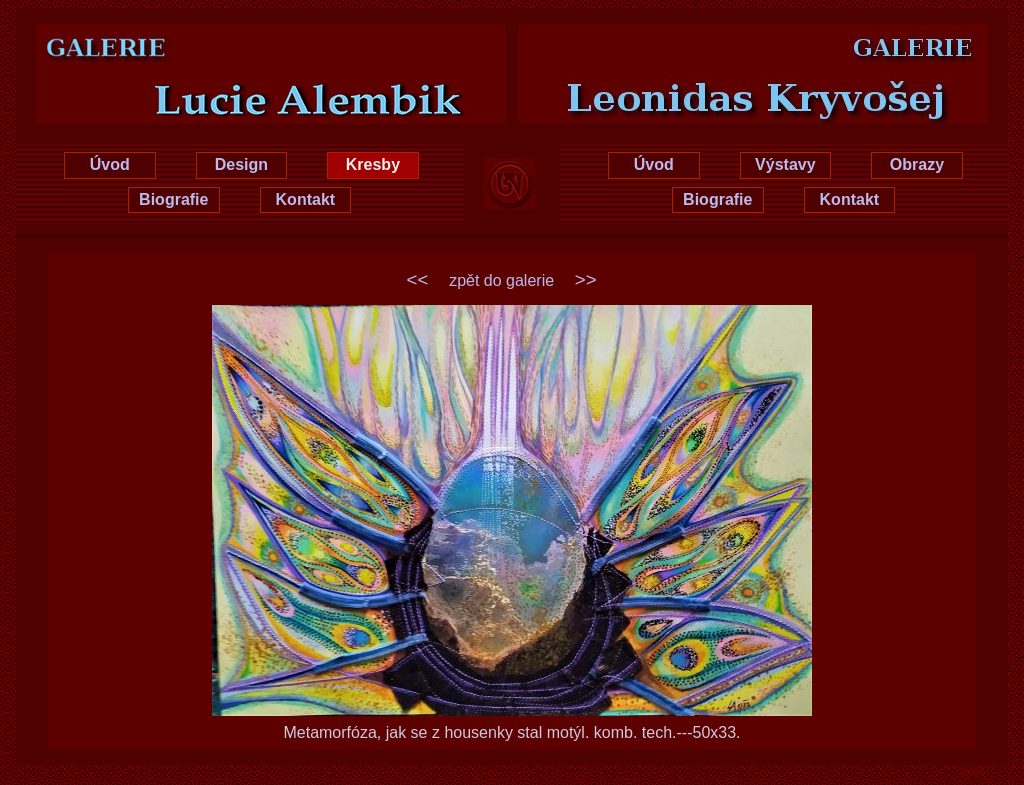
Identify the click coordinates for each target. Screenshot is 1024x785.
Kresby (373, 164)
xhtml (971, 771)
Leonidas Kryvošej (784, 42)
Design (241, 164)
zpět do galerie (501, 280)
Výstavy (785, 164)
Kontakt (306, 199)
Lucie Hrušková (240, 42)
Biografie (173, 199)
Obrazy (917, 164)
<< (418, 279)
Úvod (110, 164)
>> (586, 279)
